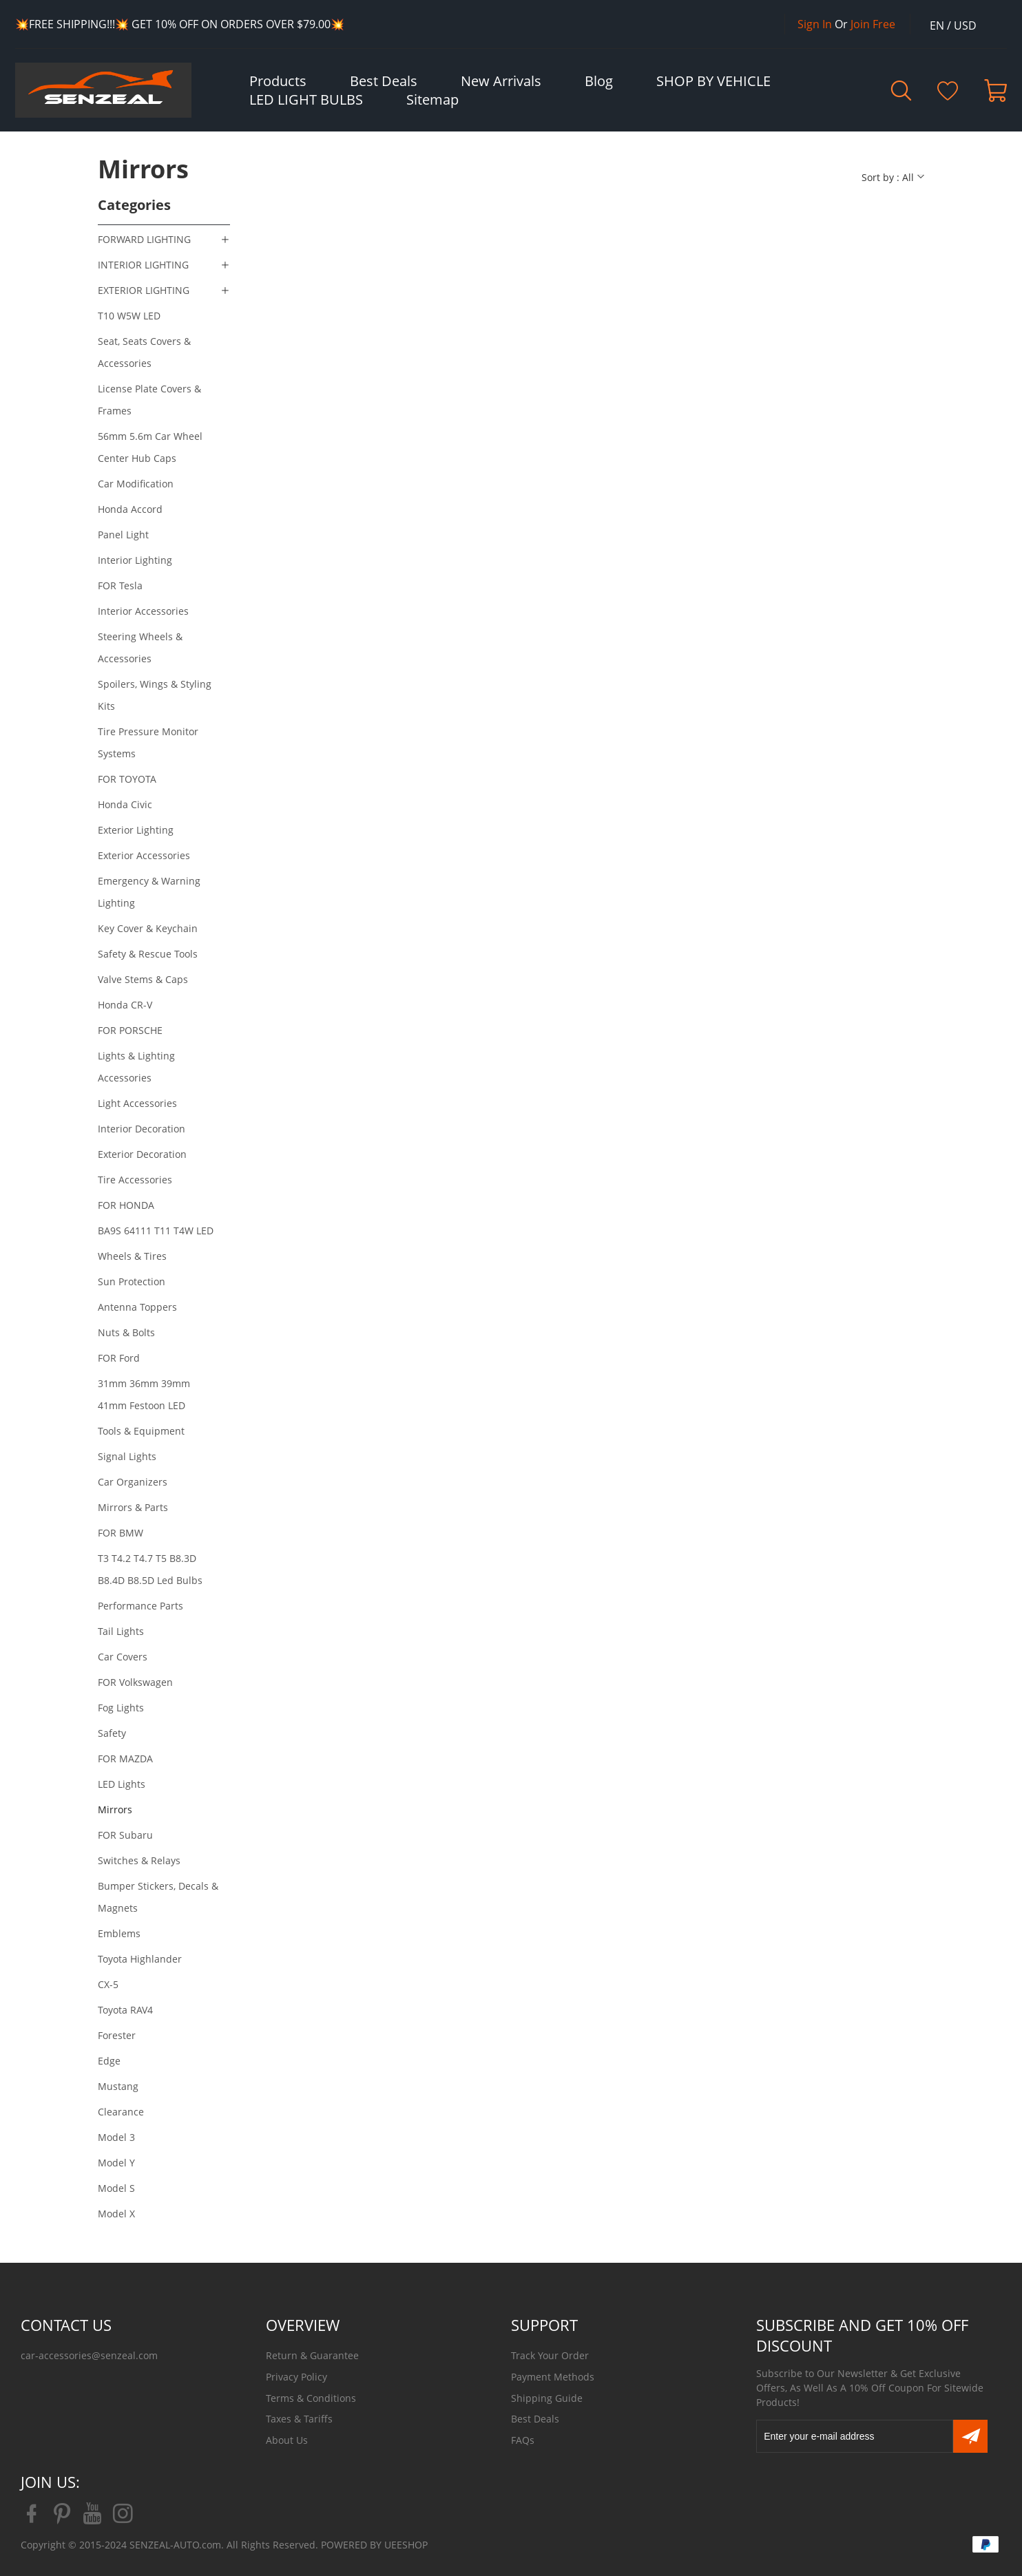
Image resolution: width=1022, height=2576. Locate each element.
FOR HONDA (126, 1205)
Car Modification (136, 483)
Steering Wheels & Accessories (140, 647)
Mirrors (115, 1809)
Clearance (121, 2111)
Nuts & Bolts (126, 1332)
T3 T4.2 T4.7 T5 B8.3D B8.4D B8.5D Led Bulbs (150, 1569)
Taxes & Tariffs (299, 2418)
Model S (116, 2188)
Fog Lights (121, 1707)
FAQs (522, 2440)
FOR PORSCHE (130, 1030)
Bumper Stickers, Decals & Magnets (158, 1896)
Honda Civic (125, 804)
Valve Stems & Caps (143, 979)
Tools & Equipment (141, 1430)
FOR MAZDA (125, 1758)
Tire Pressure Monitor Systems (148, 742)
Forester (117, 2035)
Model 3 (116, 2137)
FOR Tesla (120, 585)
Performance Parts (140, 1605)
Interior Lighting (135, 560)
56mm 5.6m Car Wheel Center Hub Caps (150, 447)
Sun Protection (131, 1281)
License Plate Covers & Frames (149, 399)
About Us (287, 2440)
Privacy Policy (296, 2376)
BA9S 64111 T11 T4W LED (155, 1230)
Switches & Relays (139, 1860)
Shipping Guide (547, 2398)
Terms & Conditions (311, 2398)
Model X (116, 2213)
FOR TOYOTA (127, 778)
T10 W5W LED (129, 315)
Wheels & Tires (132, 1256)
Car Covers (122, 1656)
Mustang (118, 2086)
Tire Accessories (135, 1179)
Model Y (116, 2162)
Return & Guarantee (312, 2355)
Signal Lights (127, 1456)
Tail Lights (121, 1631)
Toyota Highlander (140, 1958)
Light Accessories (137, 1103)
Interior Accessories (143, 610)
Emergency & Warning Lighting (149, 891)
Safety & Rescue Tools (148, 953)
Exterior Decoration (142, 1154)
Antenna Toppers (137, 1306)
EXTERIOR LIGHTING (143, 290)
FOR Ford (119, 1357)
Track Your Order (550, 2355)
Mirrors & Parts (133, 1507)
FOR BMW (120, 1532)
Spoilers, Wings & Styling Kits (154, 694)
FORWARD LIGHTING (144, 239)
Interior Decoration (141, 1128)
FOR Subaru (125, 1834)
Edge (109, 2060)
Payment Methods (552, 2376)
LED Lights (121, 1784)
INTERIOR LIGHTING (143, 264)
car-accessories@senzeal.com (89, 2355)
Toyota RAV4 (125, 2009)
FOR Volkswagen (135, 1682)
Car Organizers (132, 1481)
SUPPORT (544, 2324)
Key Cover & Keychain (148, 928)
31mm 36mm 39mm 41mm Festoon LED (144, 1394)
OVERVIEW (303, 2324)
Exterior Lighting (136, 829)
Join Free (873, 24)
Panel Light (123, 534)
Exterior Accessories (144, 855)
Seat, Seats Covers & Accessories (144, 352)
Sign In (814, 24)
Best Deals (535, 2418)
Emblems (119, 1933)
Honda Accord (130, 509)
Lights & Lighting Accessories (136, 1066)
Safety (112, 1733)
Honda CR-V (125, 1004)
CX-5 (108, 1984)
